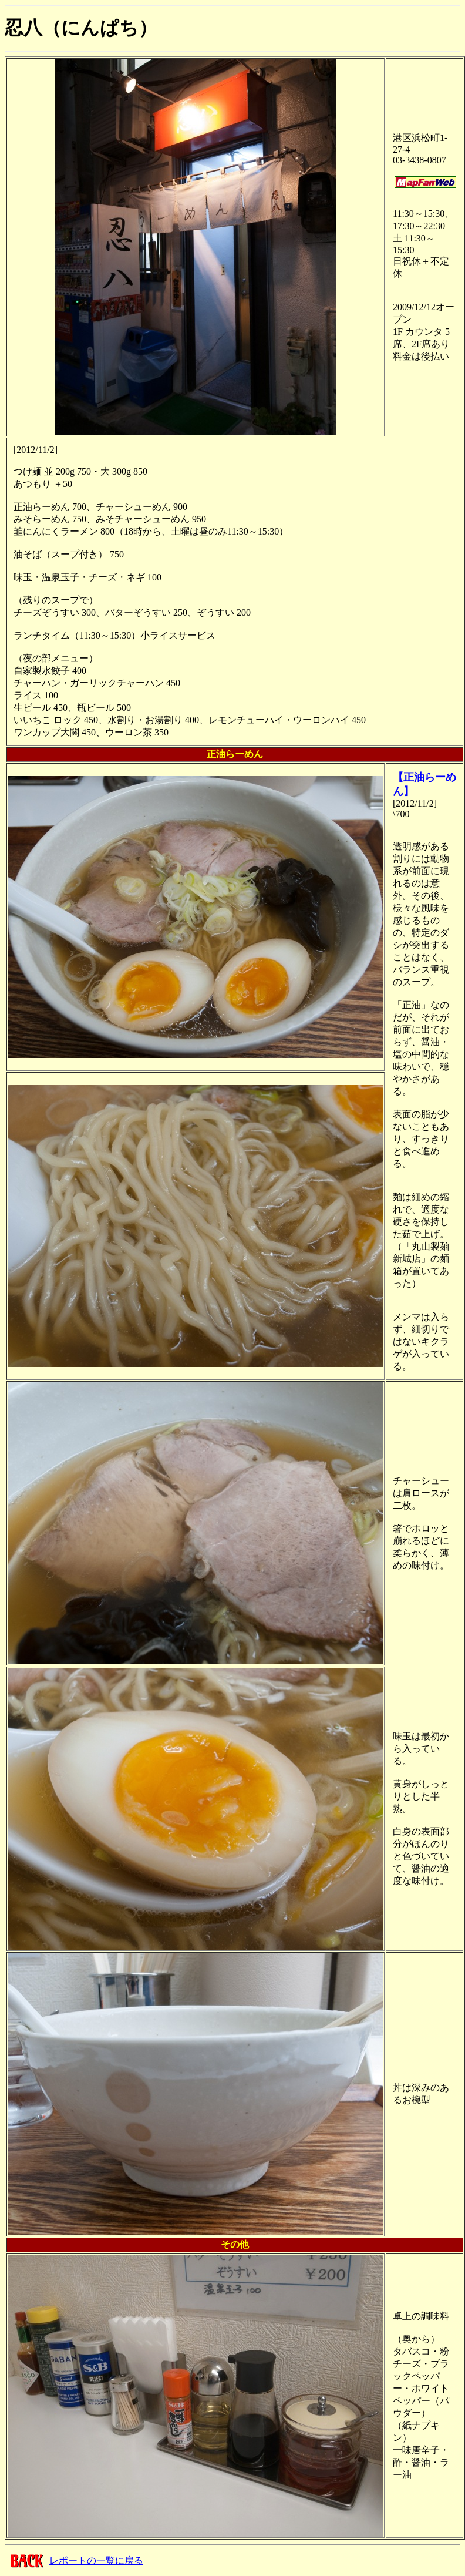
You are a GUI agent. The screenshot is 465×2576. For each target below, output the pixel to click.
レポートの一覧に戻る (96, 2560)
